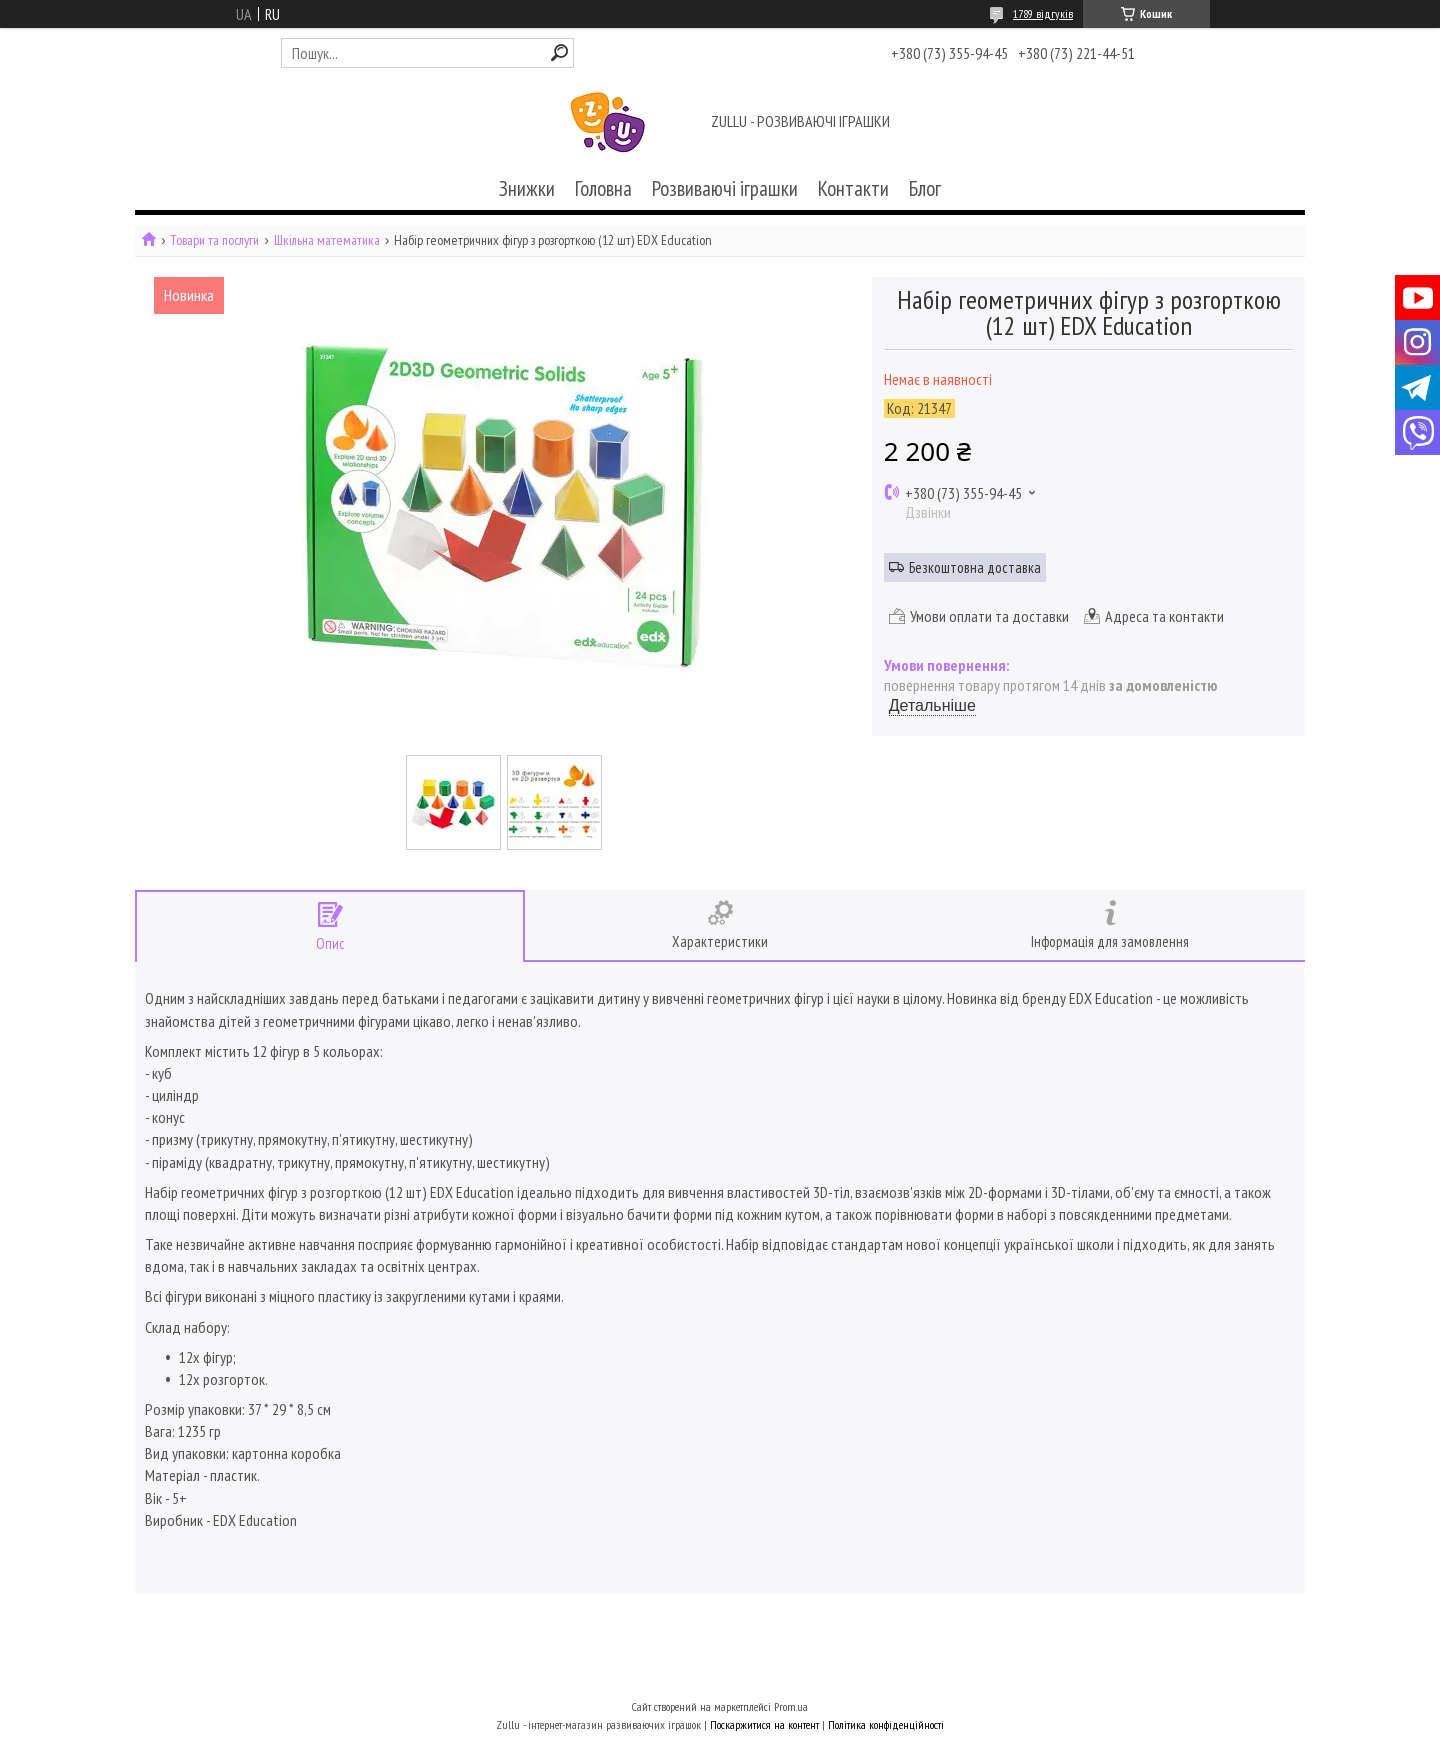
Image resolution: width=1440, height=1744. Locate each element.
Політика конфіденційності (886, 1724)
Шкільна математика (327, 240)
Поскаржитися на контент (764, 1724)
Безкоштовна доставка (975, 567)
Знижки (527, 188)
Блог (925, 188)
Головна (603, 188)
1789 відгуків (1043, 13)
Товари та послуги (214, 240)
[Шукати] (559, 52)
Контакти (853, 188)
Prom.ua (791, 1706)
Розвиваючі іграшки (725, 188)
